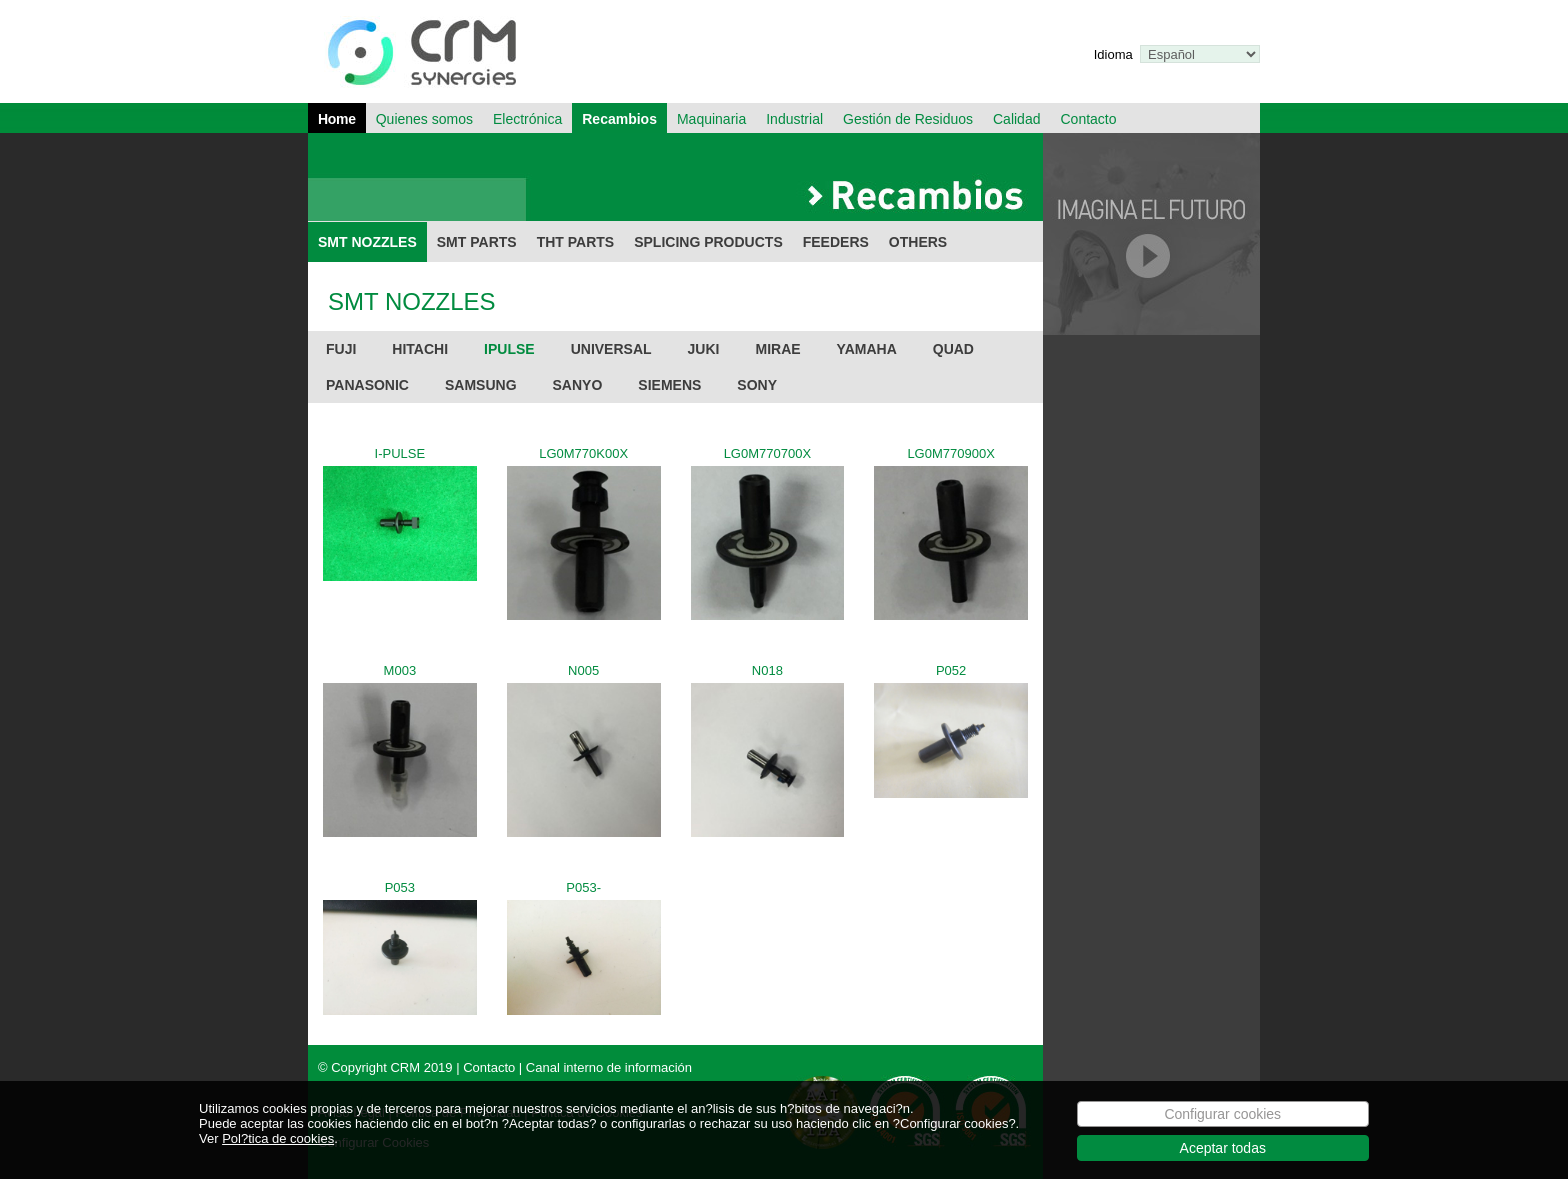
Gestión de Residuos (908, 119)
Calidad (1016, 119)
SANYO (578, 385)
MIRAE (777, 349)
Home (337, 119)
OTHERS (918, 242)
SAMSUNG (481, 385)
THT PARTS (576, 242)
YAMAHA (867, 349)
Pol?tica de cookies (278, 1149)
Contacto (1088, 119)
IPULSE (509, 349)
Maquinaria (711, 119)
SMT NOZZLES (367, 242)
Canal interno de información (609, 1067)
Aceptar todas (1223, 1159)
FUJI (341, 349)
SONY (757, 385)
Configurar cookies (1222, 1125)
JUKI (704, 349)
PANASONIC (367, 385)
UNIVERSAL (611, 349)
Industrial (794, 119)
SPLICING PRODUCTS (708, 242)
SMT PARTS (477, 242)
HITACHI (420, 349)
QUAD (953, 349)
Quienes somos (424, 119)
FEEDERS (836, 242)
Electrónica (527, 119)
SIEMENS (669, 385)
